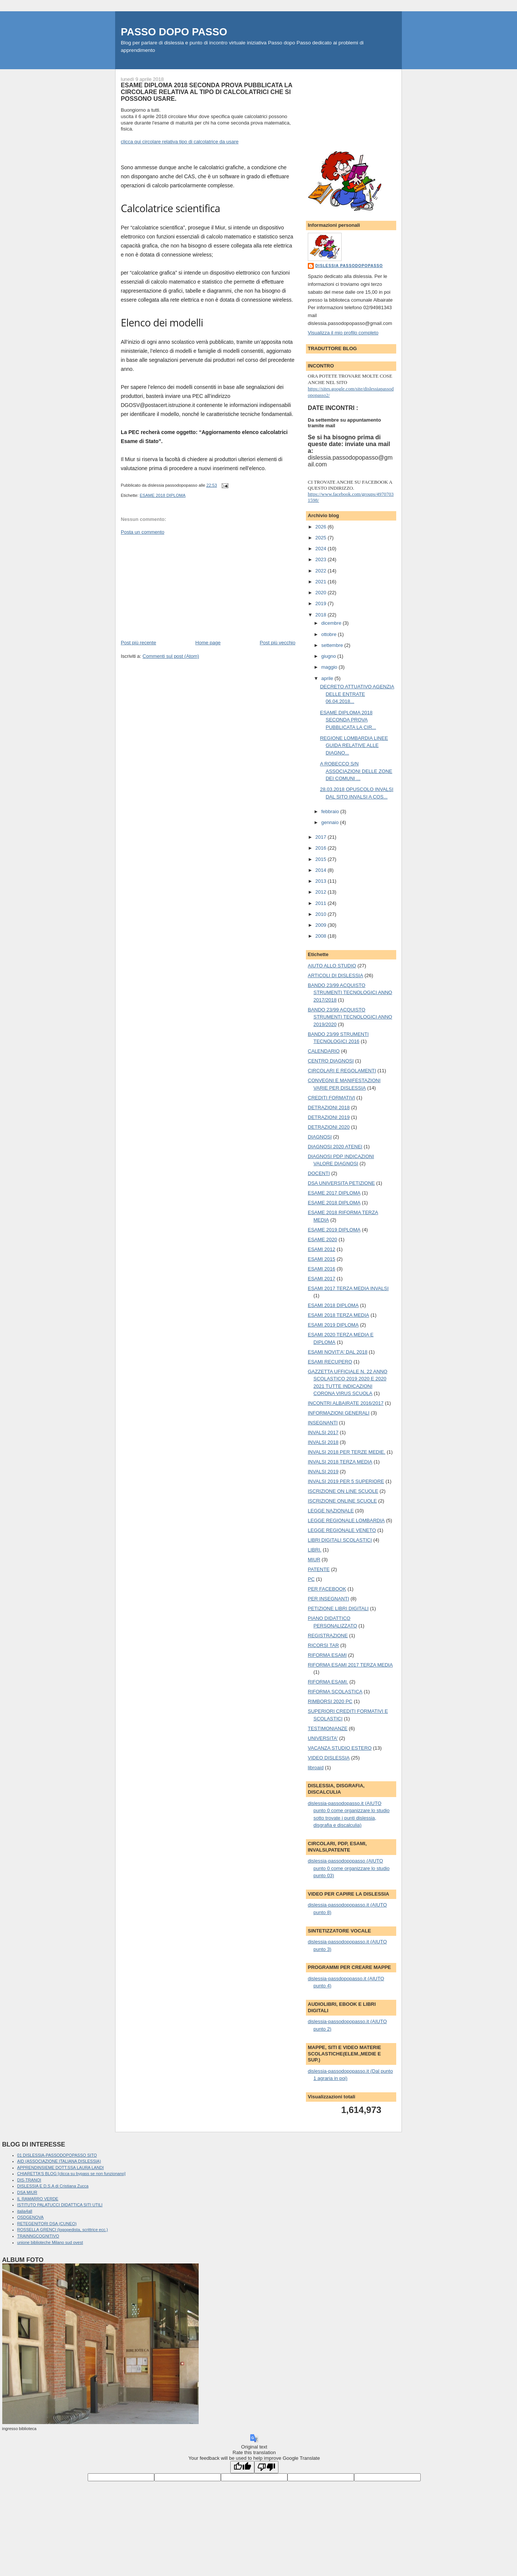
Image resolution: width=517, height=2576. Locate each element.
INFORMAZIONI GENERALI (339, 1413)
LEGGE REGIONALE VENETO (342, 1530)
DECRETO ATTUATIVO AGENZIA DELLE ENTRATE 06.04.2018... (357, 694)
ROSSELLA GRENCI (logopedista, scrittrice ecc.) (62, 2229)
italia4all (24, 2211)
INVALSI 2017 (323, 1432)
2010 (321, 914)
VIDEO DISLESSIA (329, 1758)
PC (311, 1579)
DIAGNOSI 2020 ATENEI (335, 1146)
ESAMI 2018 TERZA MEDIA (338, 1315)
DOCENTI (319, 1173)
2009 (321, 925)
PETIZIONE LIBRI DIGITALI (338, 1608)
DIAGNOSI (320, 1137)
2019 (321, 603)
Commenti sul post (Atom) (171, 656)
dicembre (332, 623)
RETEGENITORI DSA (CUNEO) (47, 2223)
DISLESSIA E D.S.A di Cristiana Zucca (53, 2186)
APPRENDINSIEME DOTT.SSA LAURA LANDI (60, 2167)
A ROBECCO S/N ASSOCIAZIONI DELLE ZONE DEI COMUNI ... (356, 771)
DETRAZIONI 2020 (329, 1127)
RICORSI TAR (323, 1645)
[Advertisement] (177, 587)
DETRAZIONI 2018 (329, 1107)
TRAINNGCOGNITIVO (38, 2236)
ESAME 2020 (322, 1239)
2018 (321, 615)
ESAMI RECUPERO (330, 1362)
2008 (321, 936)
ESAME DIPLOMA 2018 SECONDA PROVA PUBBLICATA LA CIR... (348, 720)
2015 (321, 859)
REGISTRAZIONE (328, 1635)
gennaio (330, 822)
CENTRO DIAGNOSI (331, 1061)
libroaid (316, 1767)
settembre (332, 645)
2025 (321, 537)
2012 (321, 892)
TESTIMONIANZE (327, 1728)
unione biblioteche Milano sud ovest (50, 2242)
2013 (321, 881)
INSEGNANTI (323, 1422)
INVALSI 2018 (323, 1442)
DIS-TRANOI (29, 2180)
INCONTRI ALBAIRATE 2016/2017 (345, 1403)
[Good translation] (242, 2467)
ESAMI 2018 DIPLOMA (333, 1305)
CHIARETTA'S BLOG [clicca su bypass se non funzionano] (71, 2173)
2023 (321, 559)
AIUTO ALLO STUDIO (332, 965)
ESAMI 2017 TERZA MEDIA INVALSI (348, 1288)
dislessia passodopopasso (349, 266)
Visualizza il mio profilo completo (343, 332)
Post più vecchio (277, 642)
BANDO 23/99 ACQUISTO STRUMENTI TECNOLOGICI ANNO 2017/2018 (350, 992)
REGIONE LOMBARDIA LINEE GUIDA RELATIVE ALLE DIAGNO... (354, 745)
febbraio (331, 811)
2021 (321, 581)
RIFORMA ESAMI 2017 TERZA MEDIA (350, 1665)
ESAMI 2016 (321, 1269)
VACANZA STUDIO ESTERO (340, 1748)
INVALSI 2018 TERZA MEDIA (340, 1462)
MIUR (314, 1559)
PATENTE (319, 1569)
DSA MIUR (27, 2192)
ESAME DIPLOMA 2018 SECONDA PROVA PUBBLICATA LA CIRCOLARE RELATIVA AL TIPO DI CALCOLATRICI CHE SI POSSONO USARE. (206, 92)
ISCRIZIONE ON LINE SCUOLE (343, 1491)
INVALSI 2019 (323, 1471)
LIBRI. (314, 1550)
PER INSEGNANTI (328, 1598)
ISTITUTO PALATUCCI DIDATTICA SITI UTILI (60, 2205)
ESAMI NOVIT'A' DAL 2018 (337, 1352)
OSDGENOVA (30, 2217)
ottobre (329, 634)
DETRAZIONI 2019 (329, 1117)
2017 (321, 837)
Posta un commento (142, 532)
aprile (328, 678)
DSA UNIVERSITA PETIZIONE (341, 1183)
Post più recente (138, 642)
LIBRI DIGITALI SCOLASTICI (340, 1540)
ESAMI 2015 (321, 1259)
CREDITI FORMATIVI (331, 1098)
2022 (321, 571)
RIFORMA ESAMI (327, 1655)
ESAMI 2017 (321, 1278)
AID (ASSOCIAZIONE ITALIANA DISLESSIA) (59, 2161)
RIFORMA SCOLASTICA (335, 1691)
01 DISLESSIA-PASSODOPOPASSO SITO (57, 2155)
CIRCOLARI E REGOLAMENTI (342, 1070)
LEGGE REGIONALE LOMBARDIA (346, 1520)
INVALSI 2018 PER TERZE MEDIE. (346, 1452)
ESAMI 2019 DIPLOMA (333, 1325)
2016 (321, 848)
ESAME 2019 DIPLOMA (334, 1230)
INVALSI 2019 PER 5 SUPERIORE (346, 1481)
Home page (207, 642)
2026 (321, 527)
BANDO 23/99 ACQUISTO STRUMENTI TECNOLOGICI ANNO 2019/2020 (350, 1017)
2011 (321, 903)
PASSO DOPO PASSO (174, 32)
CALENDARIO (324, 1051)
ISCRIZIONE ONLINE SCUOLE (342, 1501)
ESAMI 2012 (321, 1249)
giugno (329, 656)
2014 (321, 870)
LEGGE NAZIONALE (331, 1510)
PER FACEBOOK (327, 1589)
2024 (321, 548)
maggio (330, 667)
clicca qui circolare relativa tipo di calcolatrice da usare (180, 141)
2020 (321, 592)
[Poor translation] (266, 2467)
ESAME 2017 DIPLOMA (334, 1193)
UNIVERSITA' (323, 1738)
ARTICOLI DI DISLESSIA (335, 975)
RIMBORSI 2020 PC (330, 1701)
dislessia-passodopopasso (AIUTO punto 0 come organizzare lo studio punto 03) (348, 1868)
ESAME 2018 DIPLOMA (163, 495)
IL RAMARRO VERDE (37, 2199)
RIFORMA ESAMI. (328, 1682)
